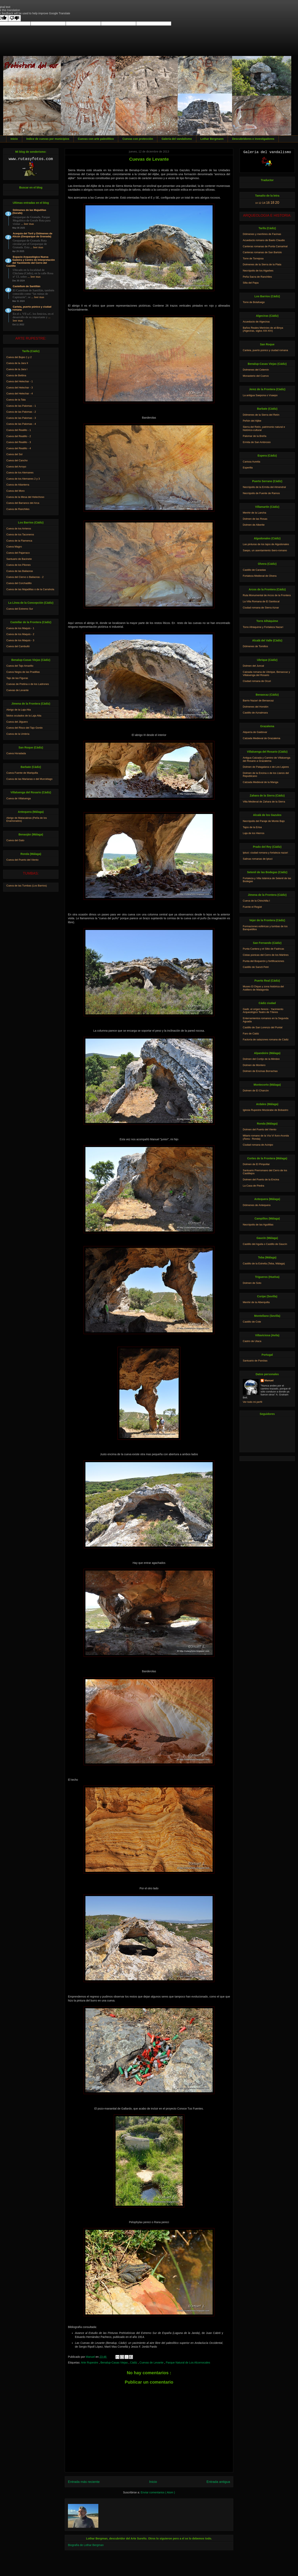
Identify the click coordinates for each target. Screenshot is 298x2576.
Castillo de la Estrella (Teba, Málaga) (264, 1263)
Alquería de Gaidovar (255, 732)
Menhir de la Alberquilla (256, 1302)
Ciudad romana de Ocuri (257, 681)
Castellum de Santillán (26, 286)
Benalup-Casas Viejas (114, 2362)
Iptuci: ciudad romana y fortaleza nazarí (265, 852)
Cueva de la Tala (16, 399)
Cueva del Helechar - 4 (19, 393)
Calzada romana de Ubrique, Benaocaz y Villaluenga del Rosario (266, 673)
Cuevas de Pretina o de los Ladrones (27, 684)
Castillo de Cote (252, 1321)
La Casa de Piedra (253, 1185)
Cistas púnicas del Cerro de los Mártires (265, 954)
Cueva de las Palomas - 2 (21, 411)
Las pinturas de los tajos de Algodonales (266, 544)
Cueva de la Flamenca (19, 540)
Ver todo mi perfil (252, 1401)
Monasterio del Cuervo (256, 375)
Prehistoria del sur (30, 65)
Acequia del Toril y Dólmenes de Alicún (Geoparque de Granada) (32, 235)
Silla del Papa (251, 282)
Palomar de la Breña (254, 435)
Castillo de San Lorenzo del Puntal (262, 1027)
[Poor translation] (14, 18)
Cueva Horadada (16, 753)
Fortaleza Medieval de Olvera (260, 575)
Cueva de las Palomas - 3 (21, 417)
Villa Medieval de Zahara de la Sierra (264, 801)
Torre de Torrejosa (253, 258)
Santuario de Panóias (255, 1360)
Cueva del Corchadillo (19, 583)
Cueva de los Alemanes (20, 472)
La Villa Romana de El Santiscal (261, 601)
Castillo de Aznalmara (255, 712)
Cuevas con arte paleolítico (96, 138)
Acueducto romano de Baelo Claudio (264, 240)
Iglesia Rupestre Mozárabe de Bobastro (265, 1109)
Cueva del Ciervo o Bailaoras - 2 (25, 576)
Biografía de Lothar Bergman (86, 2545)
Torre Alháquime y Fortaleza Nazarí (263, 627)
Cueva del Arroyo (16, 466)
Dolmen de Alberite (254, 524)
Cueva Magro (14, 546)
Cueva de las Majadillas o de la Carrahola (30, 589)
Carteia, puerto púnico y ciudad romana (31, 308)
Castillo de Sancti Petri (256, 967)
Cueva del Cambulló (18, 646)
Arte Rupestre (90, 2362)
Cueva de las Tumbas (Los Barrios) (26, 885)
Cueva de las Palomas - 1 (21, 405)
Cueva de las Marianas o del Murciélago (29, 778)
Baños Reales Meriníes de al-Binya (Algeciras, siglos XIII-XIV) (263, 329)
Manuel (269, 1380)
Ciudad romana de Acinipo (258, 1144)
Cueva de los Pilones (18, 564)
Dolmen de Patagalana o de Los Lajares (266, 766)
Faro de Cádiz (251, 1033)
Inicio (14, 138)
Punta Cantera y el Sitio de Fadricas (263, 948)
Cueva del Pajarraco (18, 552)
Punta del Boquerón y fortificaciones (263, 961)
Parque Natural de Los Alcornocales (188, 2362)
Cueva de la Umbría (17, 733)
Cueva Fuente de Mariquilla (22, 772)
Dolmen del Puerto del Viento (259, 1129)
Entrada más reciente (84, 2482)
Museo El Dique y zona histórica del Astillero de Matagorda (263, 988)
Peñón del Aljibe (252, 420)
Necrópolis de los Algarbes (258, 270)
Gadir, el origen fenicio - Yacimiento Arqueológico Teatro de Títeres (263, 1011)
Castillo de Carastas (254, 569)
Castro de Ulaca (252, 1341)
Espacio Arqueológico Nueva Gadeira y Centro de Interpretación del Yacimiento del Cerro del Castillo (30, 261)
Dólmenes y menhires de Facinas (262, 234)
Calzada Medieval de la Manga (260, 782)
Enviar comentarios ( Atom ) (158, 2492)
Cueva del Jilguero (17, 721)
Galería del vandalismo (177, 138)
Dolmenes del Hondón (255, 706)
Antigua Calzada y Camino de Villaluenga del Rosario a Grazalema (266, 759)
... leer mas (27, 223)
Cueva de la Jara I (16, 369)
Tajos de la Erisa (252, 827)
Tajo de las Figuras (17, 678)
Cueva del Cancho (17, 460)
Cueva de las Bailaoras (19, 571)
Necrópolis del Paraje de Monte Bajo (264, 821)
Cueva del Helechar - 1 (19, 381)
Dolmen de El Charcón (256, 1090)
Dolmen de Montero (254, 1065)
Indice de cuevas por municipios (47, 138)
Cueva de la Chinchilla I (256, 900)
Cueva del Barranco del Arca (22, 502)
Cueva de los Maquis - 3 (20, 640)
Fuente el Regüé (252, 906)
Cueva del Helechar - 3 (19, 387)
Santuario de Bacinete (19, 558)
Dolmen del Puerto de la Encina (261, 1179)
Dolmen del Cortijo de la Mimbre (261, 1058)
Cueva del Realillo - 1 (18, 430)
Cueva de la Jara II (17, 363)
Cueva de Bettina (16, 375)
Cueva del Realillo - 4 (18, 448)
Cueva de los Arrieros (18, 528)
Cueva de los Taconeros (20, 534)
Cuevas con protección (137, 138)
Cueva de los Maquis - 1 (20, 628)
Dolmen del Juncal (253, 665)
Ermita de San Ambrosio (257, 442)
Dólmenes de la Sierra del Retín (261, 414)
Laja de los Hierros (253, 833)
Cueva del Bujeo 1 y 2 (19, 357)
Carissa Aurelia (251, 461)
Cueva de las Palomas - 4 (21, 423)
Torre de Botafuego (254, 302)
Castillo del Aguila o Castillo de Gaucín (265, 1244)
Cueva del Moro (15, 490)
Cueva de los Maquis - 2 (20, 634)
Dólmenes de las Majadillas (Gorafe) (29, 211)
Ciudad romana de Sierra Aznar (261, 607)
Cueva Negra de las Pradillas (23, 671)
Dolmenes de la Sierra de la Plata (262, 264)
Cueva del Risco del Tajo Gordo (24, 727)
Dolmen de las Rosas (255, 518)
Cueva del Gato (15, 840)
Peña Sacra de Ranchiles (257, 276)
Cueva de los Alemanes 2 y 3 (23, 478)
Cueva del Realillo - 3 (18, 442)
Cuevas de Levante (151, 2362)
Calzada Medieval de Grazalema (261, 738)
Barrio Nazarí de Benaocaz (258, 700)
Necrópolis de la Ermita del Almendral (264, 487)
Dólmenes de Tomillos (255, 646)
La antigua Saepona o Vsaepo (260, 395)
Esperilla (248, 467)
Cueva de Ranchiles (17, 509)
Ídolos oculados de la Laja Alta (23, 715)
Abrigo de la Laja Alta (18, 709)
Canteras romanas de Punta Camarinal (265, 246)
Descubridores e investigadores (253, 138)
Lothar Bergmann (212, 138)
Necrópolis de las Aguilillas (258, 1224)
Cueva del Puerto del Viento (22, 859)
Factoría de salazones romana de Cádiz (266, 1039)
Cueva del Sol (14, 454)
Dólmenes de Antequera (256, 1205)
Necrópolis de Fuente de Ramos (261, 493)
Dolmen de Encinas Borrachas (260, 1071)
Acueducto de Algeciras (256, 321)
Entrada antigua (218, 2482)
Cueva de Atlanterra (17, 484)
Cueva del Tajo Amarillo (19, 665)
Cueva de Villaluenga (18, 798)
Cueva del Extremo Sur (19, 608)
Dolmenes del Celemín (256, 369)
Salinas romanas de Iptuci (258, 858)
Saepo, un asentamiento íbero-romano (265, 550)
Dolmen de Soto (252, 1282)
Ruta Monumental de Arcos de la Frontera (267, 595)
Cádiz (134, 2362)
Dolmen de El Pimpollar (256, 1164)
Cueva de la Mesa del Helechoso (25, 496)
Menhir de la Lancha (254, 512)
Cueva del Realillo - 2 (18, 436)
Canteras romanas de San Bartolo (262, 252)
